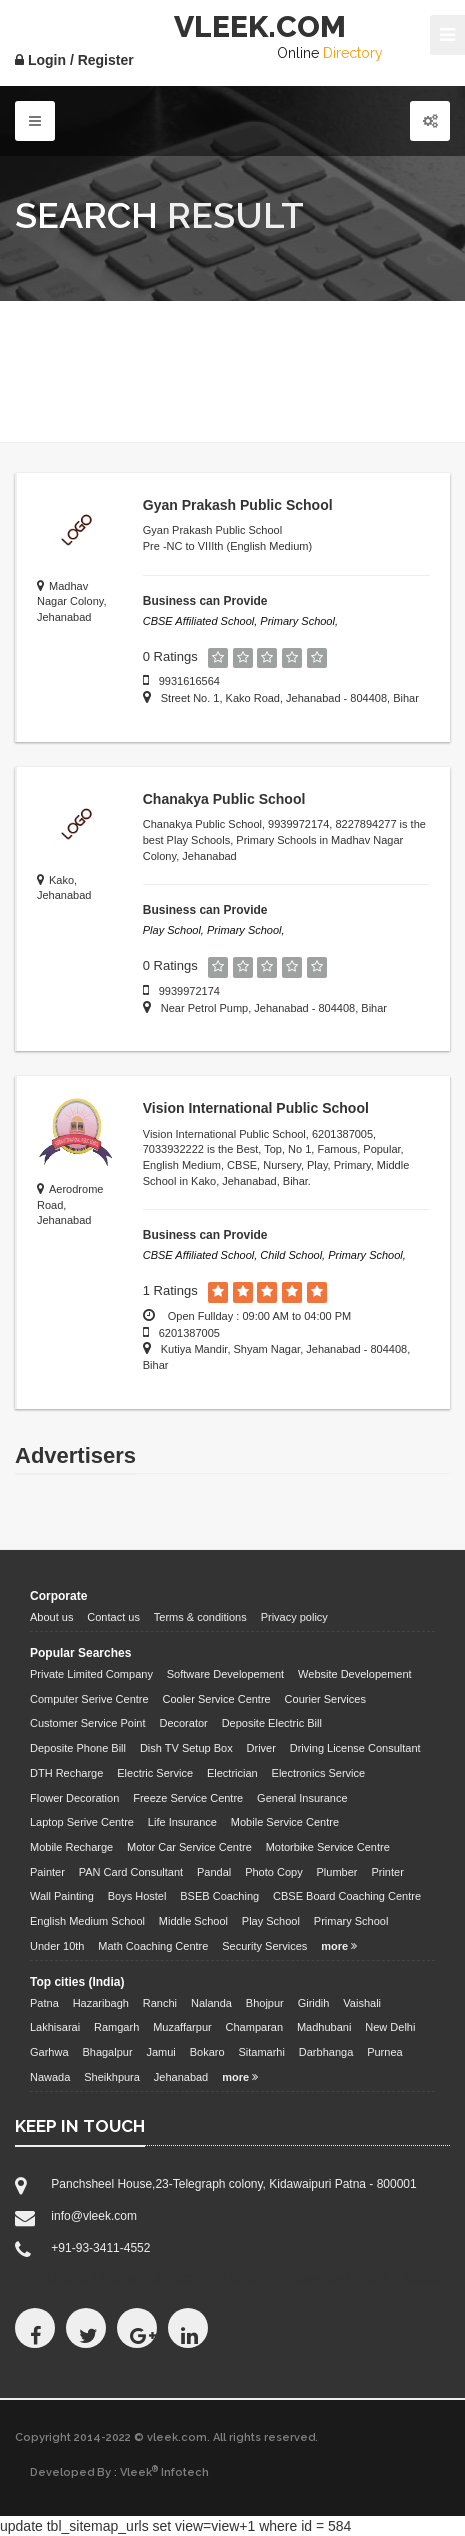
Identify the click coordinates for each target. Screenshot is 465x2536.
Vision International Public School (256, 1108)
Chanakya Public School (224, 799)
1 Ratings (170, 1290)
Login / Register (74, 60)
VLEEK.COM (260, 26)
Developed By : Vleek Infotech (119, 2472)
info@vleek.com (94, 2216)
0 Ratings (170, 656)
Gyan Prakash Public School (238, 505)
